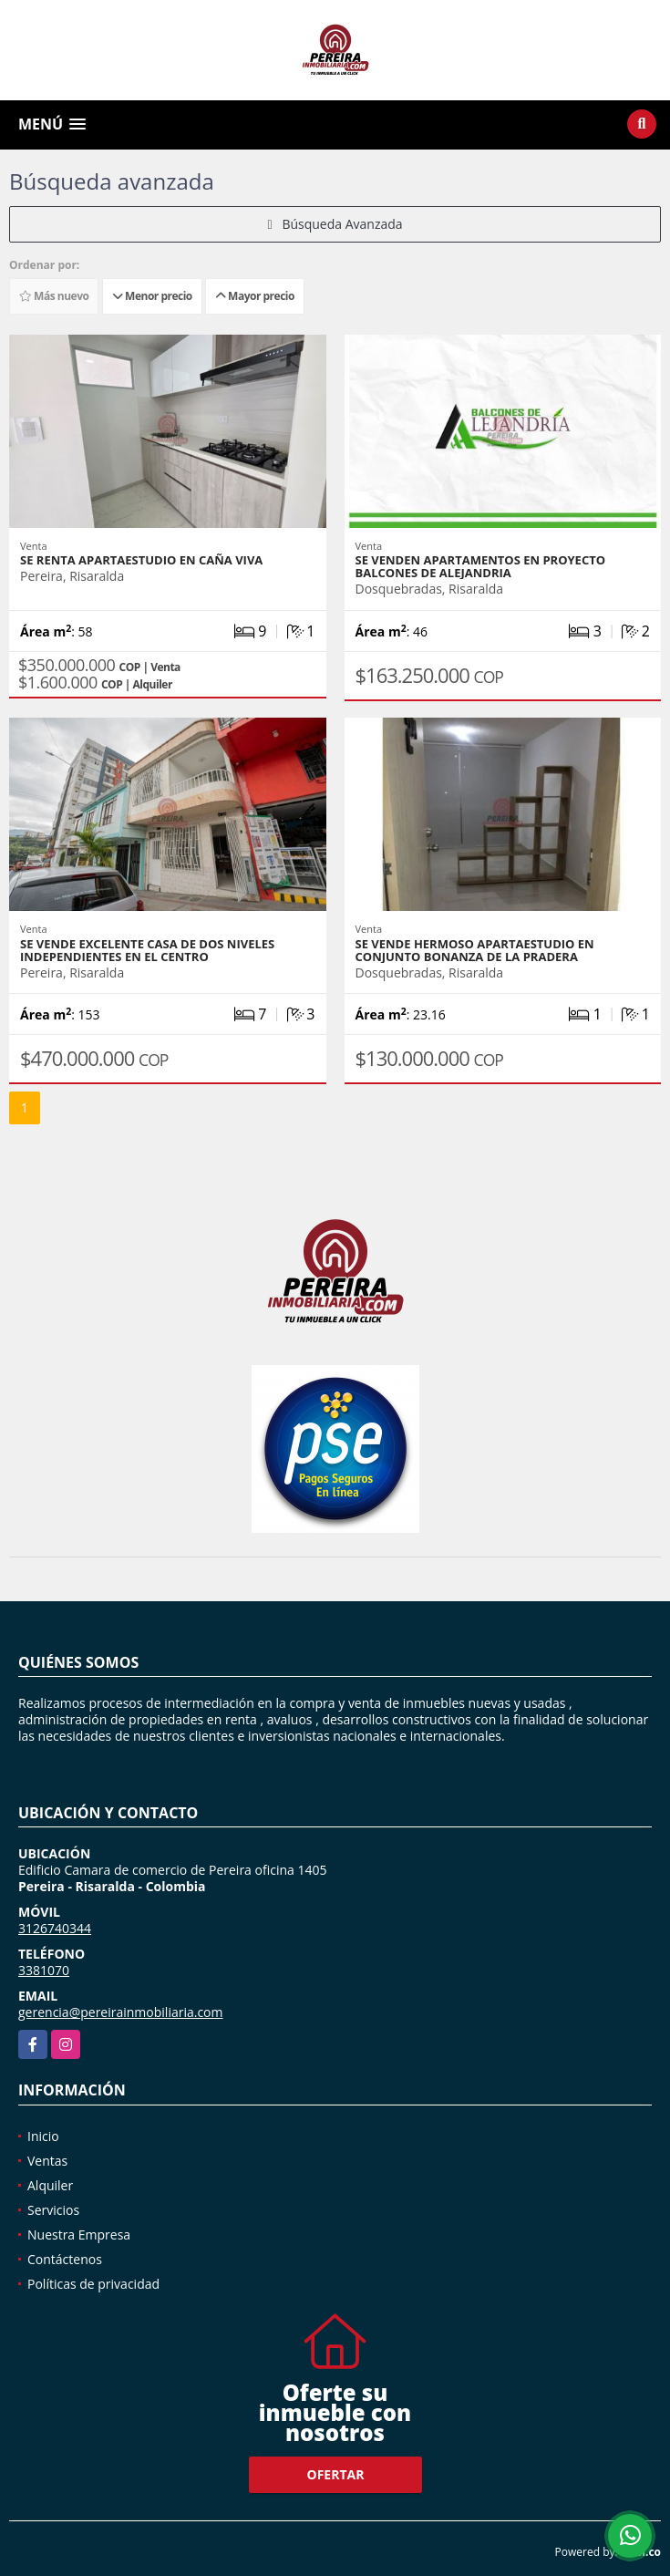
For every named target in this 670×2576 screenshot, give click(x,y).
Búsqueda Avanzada (334, 224)
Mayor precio (254, 296)
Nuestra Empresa (78, 2234)
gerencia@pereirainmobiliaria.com (120, 2012)
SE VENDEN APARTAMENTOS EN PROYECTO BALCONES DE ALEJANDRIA (481, 566)
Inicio (43, 2136)
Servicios (53, 2210)
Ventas (47, 2160)
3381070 (43, 1970)
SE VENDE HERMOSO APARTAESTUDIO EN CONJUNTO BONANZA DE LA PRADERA (475, 950)
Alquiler (50, 2185)
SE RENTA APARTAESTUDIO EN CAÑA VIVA (141, 559)
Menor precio (152, 296)
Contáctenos (64, 2259)
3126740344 (54, 1928)
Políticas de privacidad (93, 2283)
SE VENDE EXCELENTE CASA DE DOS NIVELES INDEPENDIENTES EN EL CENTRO (147, 950)
